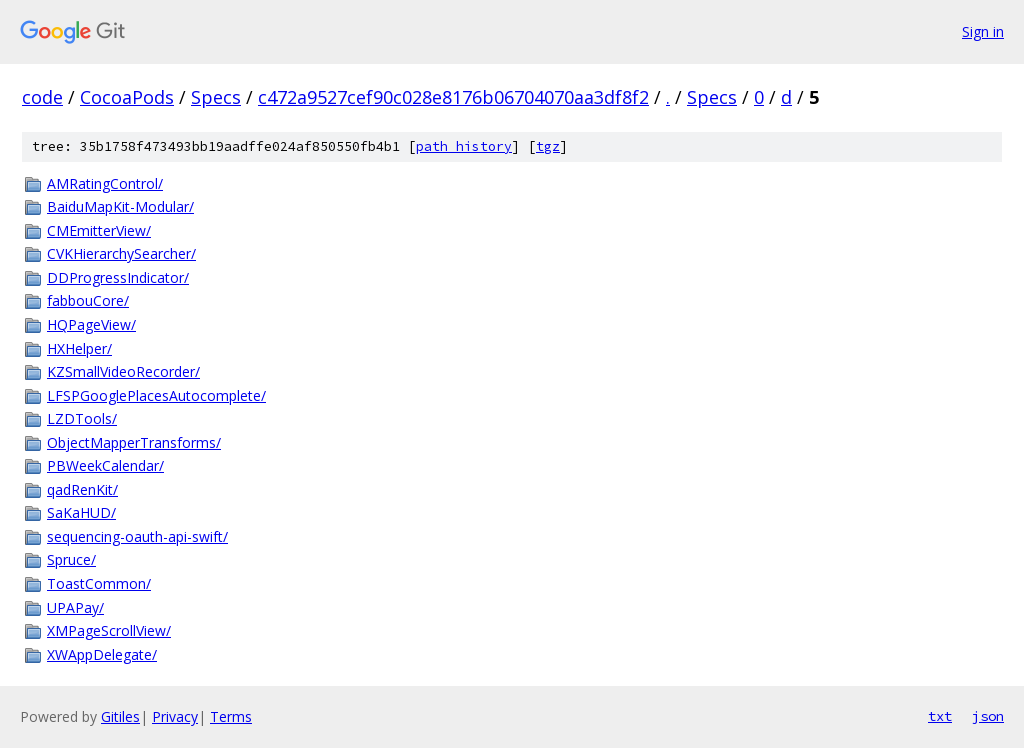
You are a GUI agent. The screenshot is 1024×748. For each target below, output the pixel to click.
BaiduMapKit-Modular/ (120, 206)
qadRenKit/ (82, 489)
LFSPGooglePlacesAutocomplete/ (156, 395)
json (988, 716)
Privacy (175, 716)
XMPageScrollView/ (109, 630)
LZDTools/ (82, 418)
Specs (216, 97)
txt (940, 716)
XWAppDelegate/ (102, 654)
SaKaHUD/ (81, 512)
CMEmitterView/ (99, 230)
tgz (548, 146)
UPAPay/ (75, 607)
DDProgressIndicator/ (118, 277)
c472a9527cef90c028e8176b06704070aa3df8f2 (453, 97)
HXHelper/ (79, 348)
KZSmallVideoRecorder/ (123, 371)
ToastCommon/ (99, 583)
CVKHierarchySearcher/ (121, 253)
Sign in (983, 31)
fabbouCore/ (88, 300)
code (42, 97)
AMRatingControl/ (105, 183)
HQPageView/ (91, 324)
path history (464, 146)
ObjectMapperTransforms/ (134, 442)
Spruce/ (71, 559)
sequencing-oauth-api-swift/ (137, 536)
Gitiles (120, 716)
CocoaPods (127, 97)
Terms (231, 716)
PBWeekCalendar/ (105, 465)
